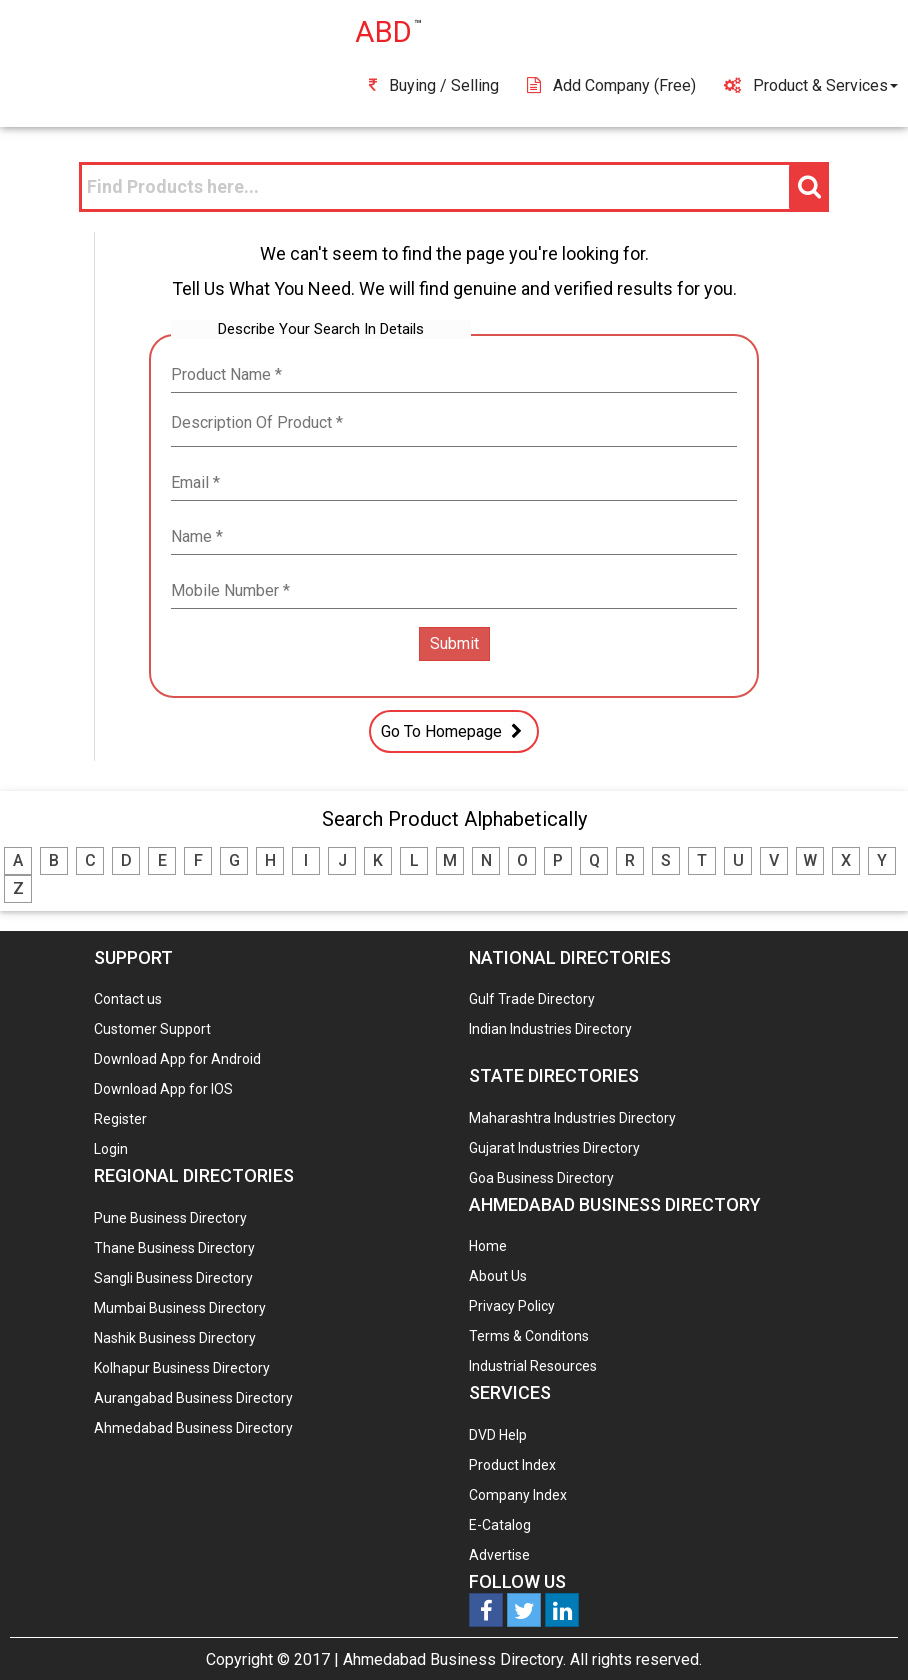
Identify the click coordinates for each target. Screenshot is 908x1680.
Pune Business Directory (170, 1218)
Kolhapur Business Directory (182, 1368)
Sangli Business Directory (173, 1278)
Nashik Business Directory (175, 1338)
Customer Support (152, 1029)
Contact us (128, 999)
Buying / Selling (434, 85)
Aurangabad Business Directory (193, 1398)
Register (120, 1119)
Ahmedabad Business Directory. (454, 1659)
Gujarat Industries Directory (554, 1148)
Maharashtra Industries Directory (572, 1118)
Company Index (518, 1495)
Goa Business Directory (541, 1178)
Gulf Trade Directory (532, 999)
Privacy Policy (512, 1306)
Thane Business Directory (174, 1248)
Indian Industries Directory (550, 1029)
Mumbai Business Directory (180, 1308)
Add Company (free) (611, 85)
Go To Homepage (454, 731)
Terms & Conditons (529, 1336)
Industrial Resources (533, 1366)
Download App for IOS (163, 1089)
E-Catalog (500, 1525)
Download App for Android (177, 1059)
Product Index (512, 1465)
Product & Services (811, 85)
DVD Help (498, 1435)
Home (488, 1246)
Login (111, 1149)
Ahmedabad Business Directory (193, 1428)
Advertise (499, 1555)
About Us (498, 1276)
